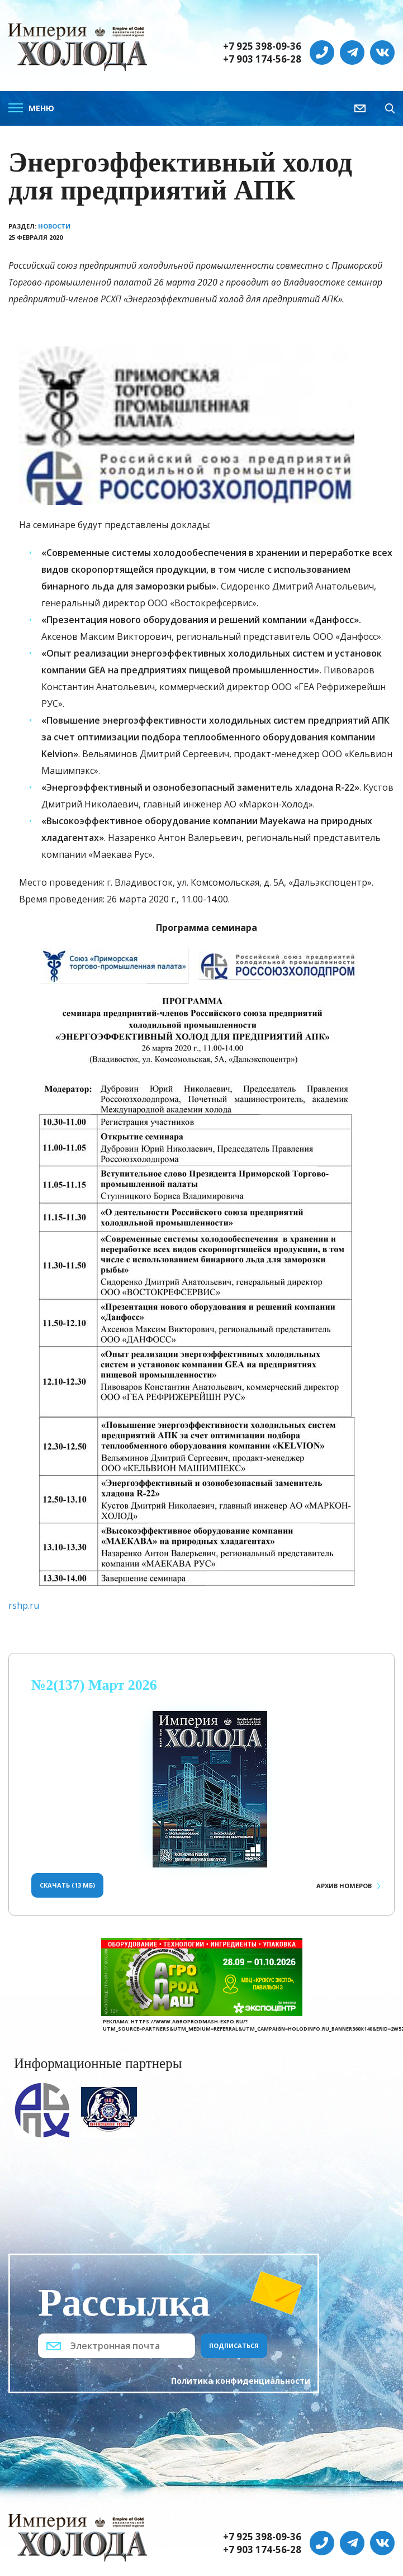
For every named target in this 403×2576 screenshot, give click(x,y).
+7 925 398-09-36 (262, 46)
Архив (344, 1885)
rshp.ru (23, 1605)
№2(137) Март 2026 (94, 1685)
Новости (54, 226)
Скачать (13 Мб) (67, 1885)
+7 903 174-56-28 (262, 59)
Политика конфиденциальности (240, 2380)
